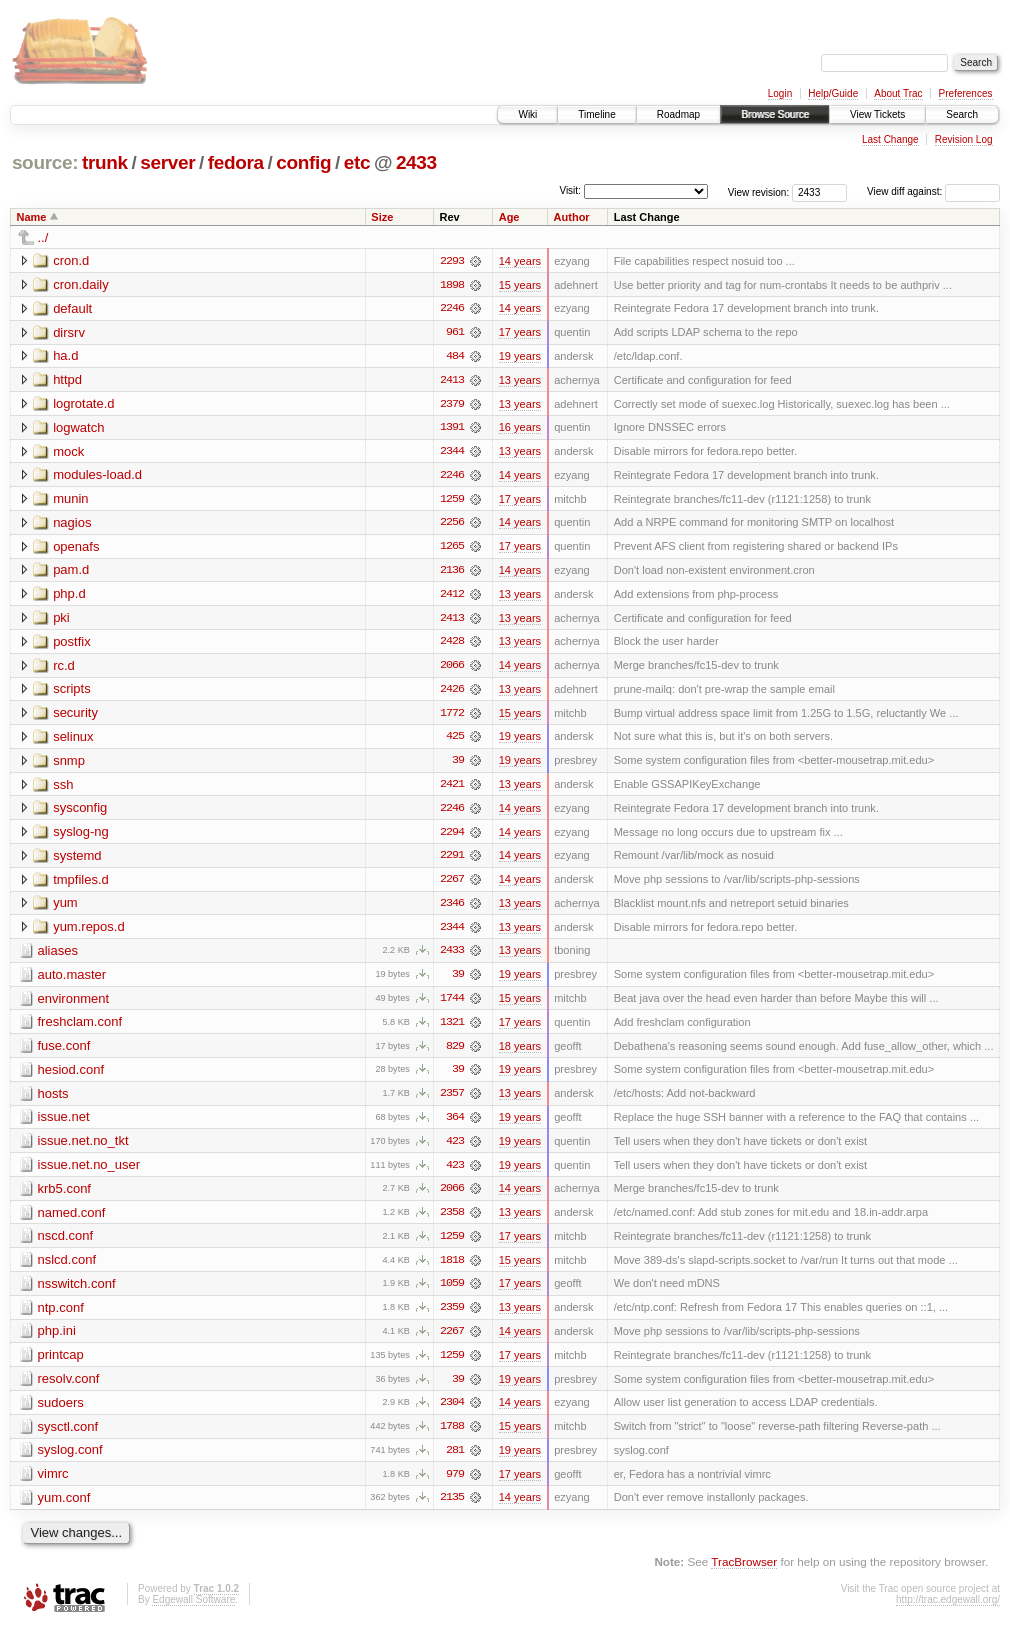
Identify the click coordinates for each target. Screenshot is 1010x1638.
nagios (72, 524)
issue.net (64, 1124)
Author (572, 217)
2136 (452, 573)
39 (458, 765)
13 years (520, 381)
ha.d (65, 356)
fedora (236, 162)
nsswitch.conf (77, 1292)
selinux (73, 740)
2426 (452, 693)
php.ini (57, 1340)
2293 (452, 261)
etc (357, 162)
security (75, 716)
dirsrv (69, 332)
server (167, 162)
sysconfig (80, 812)
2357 (452, 1101)
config (303, 162)
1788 (452, 1437)
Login (780, 93)
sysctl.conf (68, 1436)
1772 (452, 717)
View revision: (759, 191)
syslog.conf (70, 1460)
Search (962, 114)
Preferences (966, 93)
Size (382, 217)
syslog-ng (81, 836)
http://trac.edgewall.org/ (948, 1610)
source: (45, 162)
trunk (105, 162)
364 (455, 1125)
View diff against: (933, 191)
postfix (72, 644)
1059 (452, 1293)
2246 (452, 309)
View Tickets (877, 114)
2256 (452, 525)
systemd (77, 860)
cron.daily (81, 284)
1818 (452, 1269)
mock (68, 452)
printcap (61, 1364)
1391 (452, 429)
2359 (452, 1317)
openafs (76, 548)
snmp (69, 764)
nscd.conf (66, 1244)
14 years (520, 261)
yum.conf (64, 1508)
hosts (53, 1100)
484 (455, 357)
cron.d (71, 260)
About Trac (898, 93)
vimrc (53, 1484)
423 (455, 1149)
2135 (452, 1509)
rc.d (64, 668)
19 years (520, 357)
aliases (58, 956)
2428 (452, 645)
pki (61, 620)
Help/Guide (833, 93)
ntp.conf (61, 1316)
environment (74, 1004)
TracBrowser (744, 1573)
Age (509, 217)
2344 (452, 453)
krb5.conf (64, 1196)
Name (32, 217)
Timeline (596, 114)
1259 (452, 501)
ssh (63, 788)
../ (43, 237)
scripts (72, 692)
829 (455, 1053)
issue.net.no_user (89, 1172)
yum (65, 908)
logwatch (78, 428)
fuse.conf (64, 1052)
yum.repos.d (89, 932)
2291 (452, 861)
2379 (452, 405)
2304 (452, 1413)
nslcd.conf (67, 1268)
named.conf (72, 1220)
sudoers (61, 1412)
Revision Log (964, 139)
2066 (452, 669)
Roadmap (678, 114)
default (72, 308)
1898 (452, 285)
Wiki (527, 114)
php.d (69, 596)
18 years (520, 1053)
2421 (452, 789)
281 (455, 1461)
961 (455, 333)
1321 (452, 1029)
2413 (452, 381)
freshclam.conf (80, 1028)
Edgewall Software (193, 1610)
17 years (520, 333)
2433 (416, 162)
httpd (67, 380)
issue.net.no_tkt (83, 1148)
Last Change (890, 139)
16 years (520, 429)
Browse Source (775, 114)
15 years (520, 285)
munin (70, 500)
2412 (452, 597)
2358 (452, 1221)
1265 (452, 549)
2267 (452, 885)
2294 (452, 837)
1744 (452, 1005)
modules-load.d (97, 476)
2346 (452, 909)
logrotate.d (83, 404)
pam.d (71, 572)
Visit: (570, 190)
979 (455, 1485)
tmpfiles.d (81, 884)
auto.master (72, 980)
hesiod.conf (71, 1076)
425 (455, 741)
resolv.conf (69, 1388)
